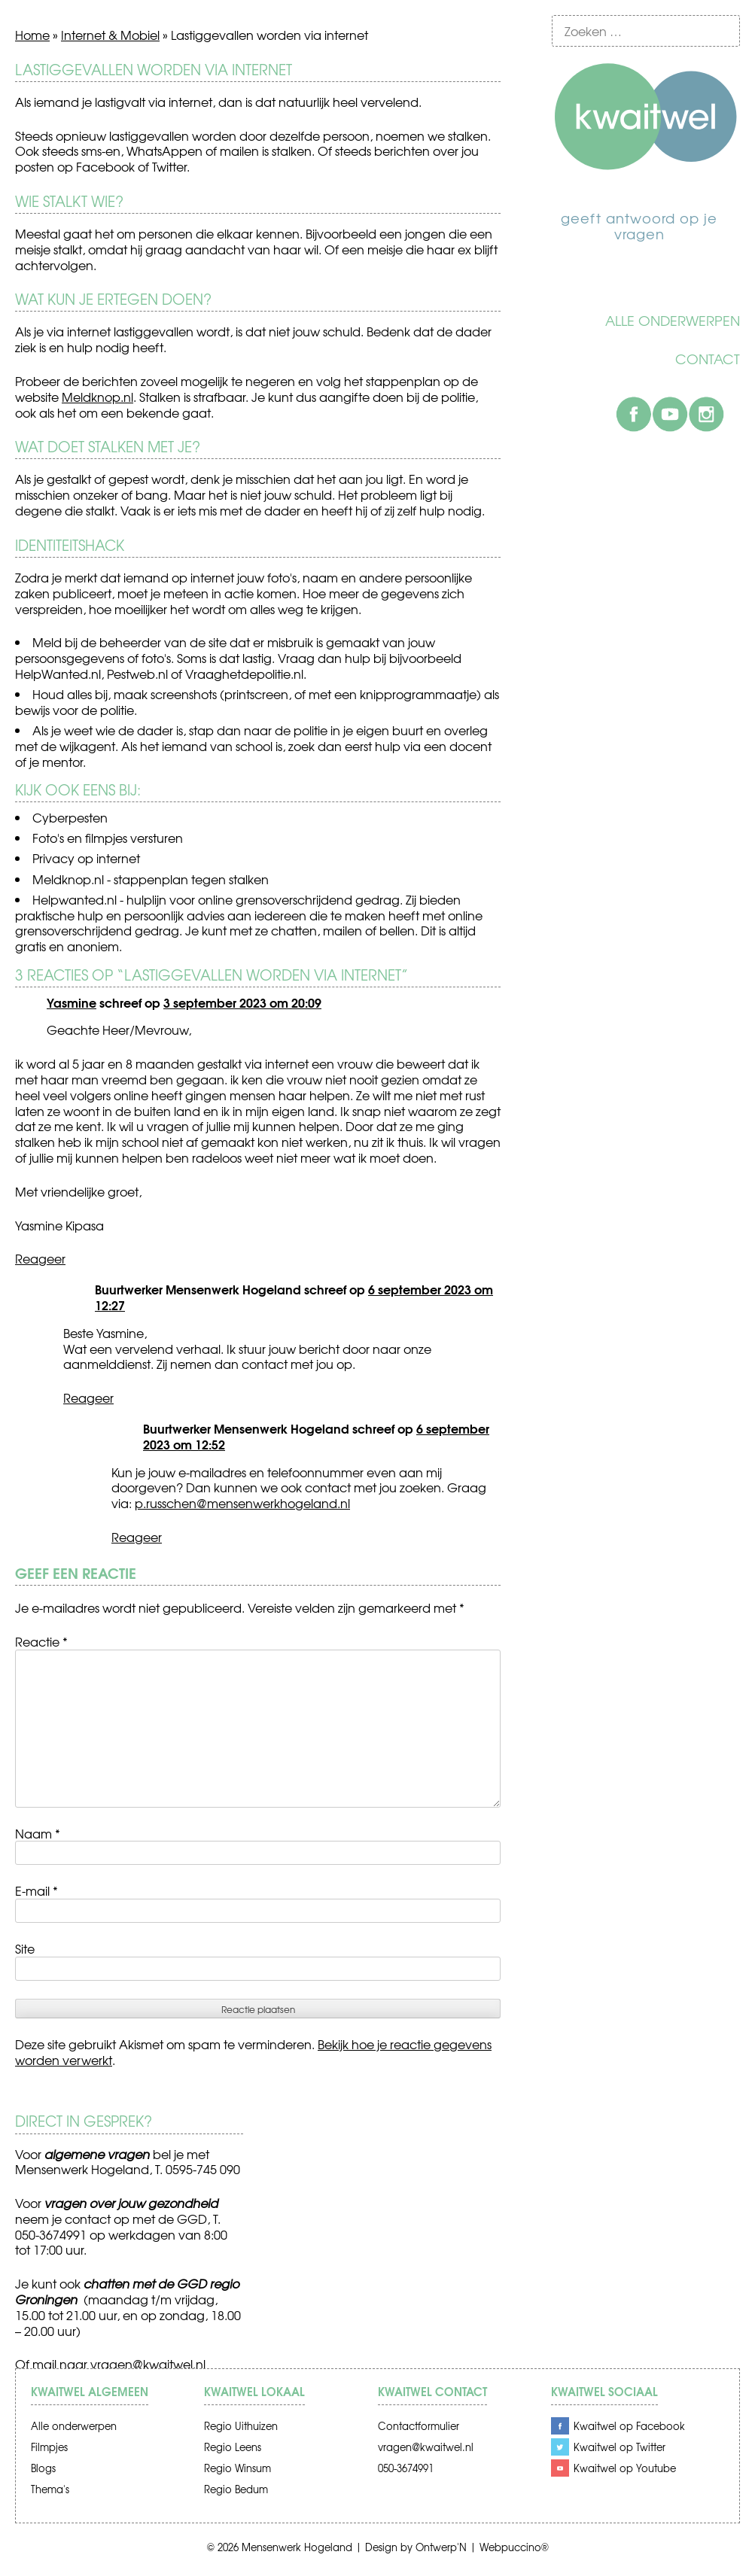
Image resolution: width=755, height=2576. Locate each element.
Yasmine (71, 1002)
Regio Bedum (236, 2489)
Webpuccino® (514, 2547)
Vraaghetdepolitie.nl (244, 674)
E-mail (36, 1890)
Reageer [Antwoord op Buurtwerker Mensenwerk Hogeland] (88, 1397)
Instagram (706, 414)
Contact (707, 359)
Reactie (41, 1641)
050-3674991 (406, 2468)
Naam (37, 1833)
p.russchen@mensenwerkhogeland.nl (242, 1503)
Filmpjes (49, 2447)
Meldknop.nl (97, 397)
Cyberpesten (70, 817)
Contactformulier (418, 2426)
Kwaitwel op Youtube (625, 2468)
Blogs (43, 2468)
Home (32, 35)
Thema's (50, 2489)
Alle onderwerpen (672, 320)
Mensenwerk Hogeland (297, 2547)
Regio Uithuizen (241, 2426)
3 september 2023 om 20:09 (242, 1002)
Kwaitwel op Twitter (619, 2447)
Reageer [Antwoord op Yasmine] (40, 1258)
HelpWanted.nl (58, 674)
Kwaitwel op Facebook (629, 2426)
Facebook (634, 414)
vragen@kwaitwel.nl (147, 2364)
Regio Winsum (237, 2468)
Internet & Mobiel (110, 35)
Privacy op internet (86, 858)
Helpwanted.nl (74, 899)
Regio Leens (232, 2447)
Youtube (670, 414)
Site (25, 1948)
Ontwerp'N (441, 2547)
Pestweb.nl (137, 674)
